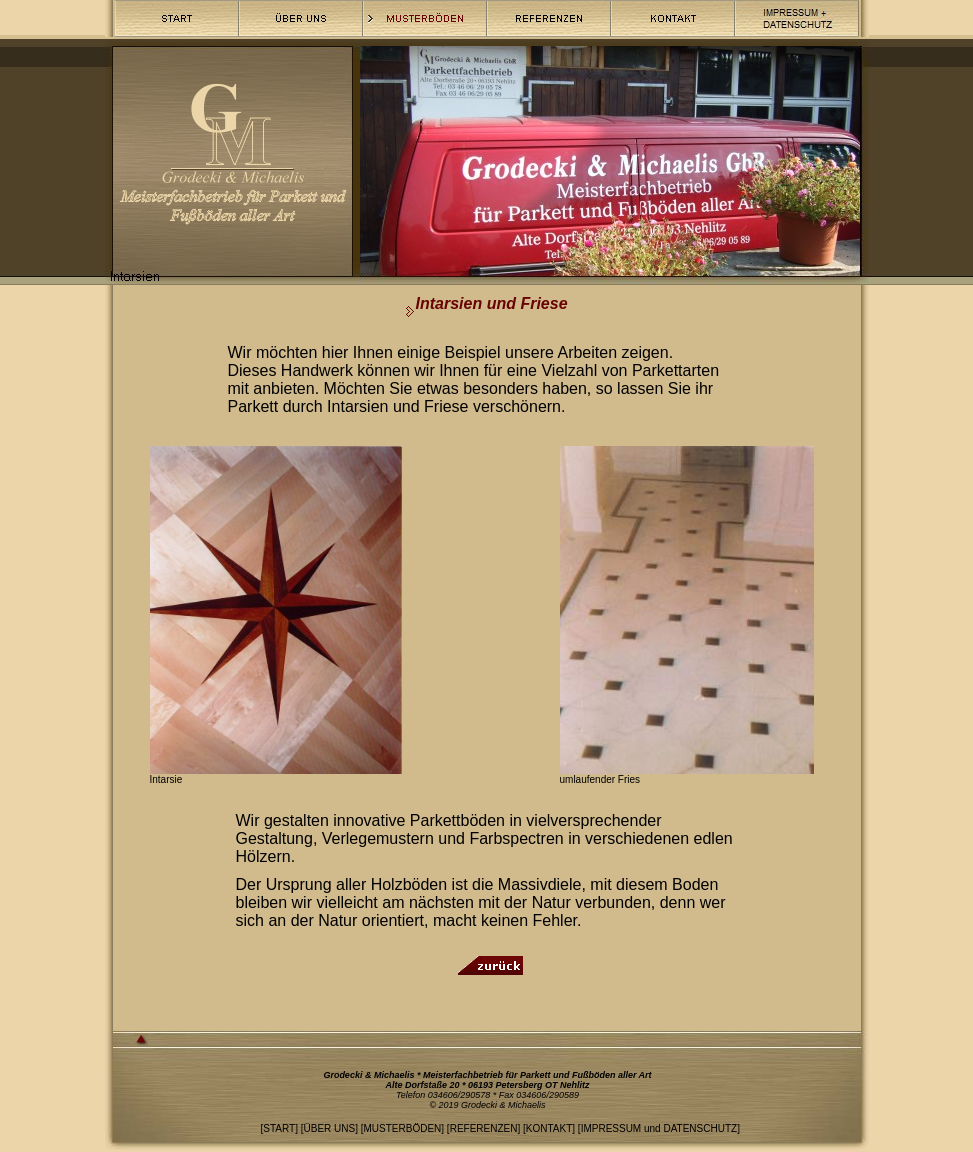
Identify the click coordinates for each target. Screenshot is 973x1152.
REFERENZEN (484, 1128)
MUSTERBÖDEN (403, 1128)
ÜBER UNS (329, 1128)
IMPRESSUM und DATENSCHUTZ (659, 1128)
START (279, 1128)
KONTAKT (549, 1128)
